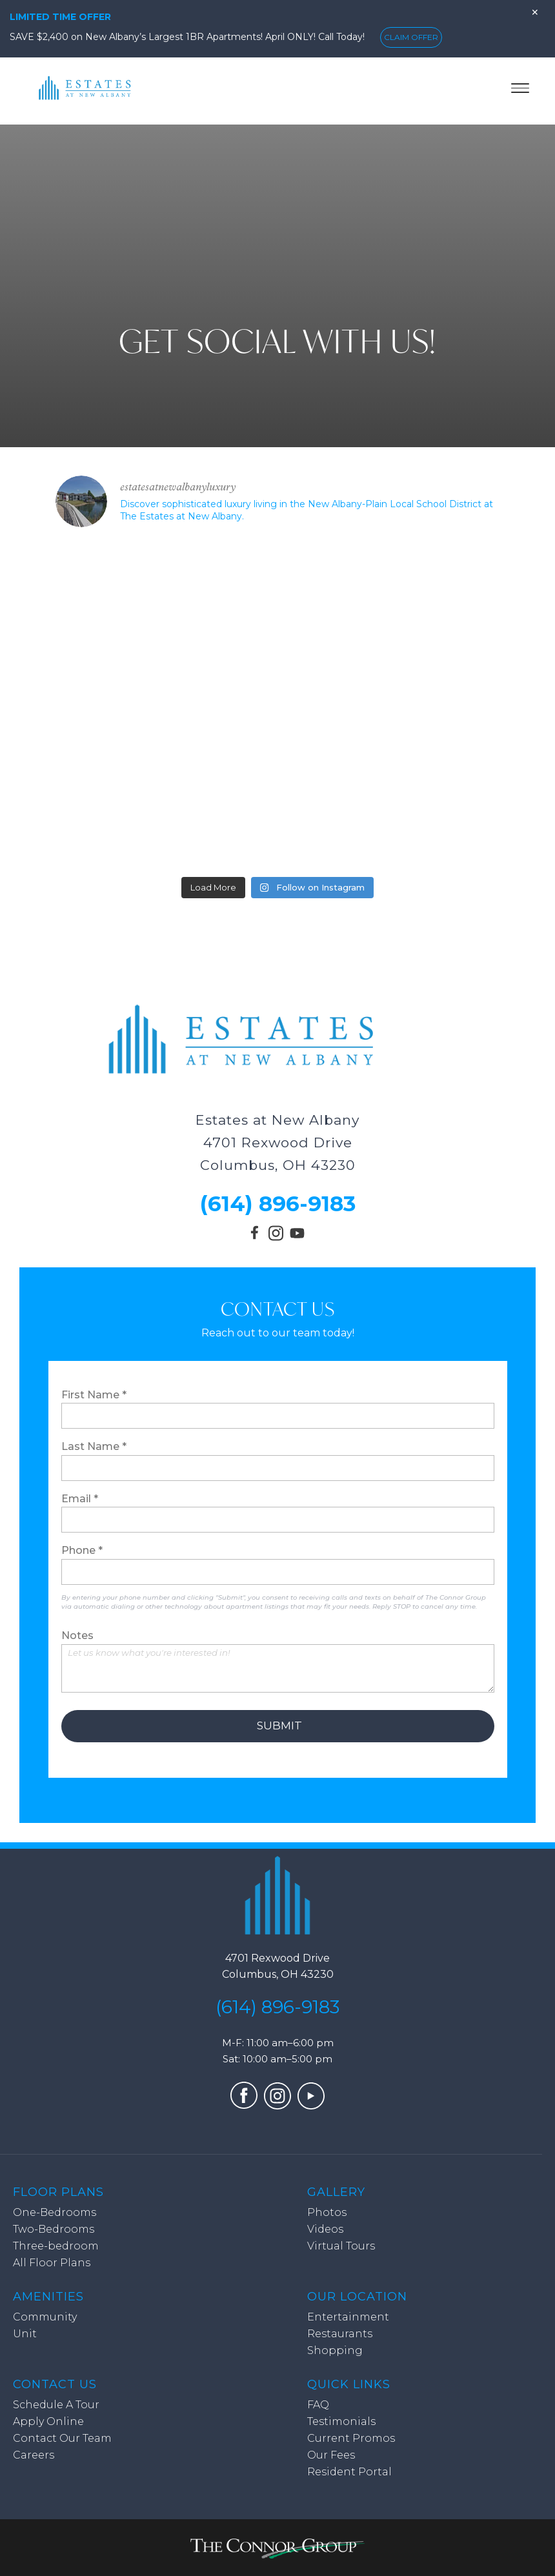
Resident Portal (349, 2472)
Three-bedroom (56, 2246)
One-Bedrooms (54, 2212)
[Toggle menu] (520, 88)
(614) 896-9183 (278, 1203)
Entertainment (348, 2317)
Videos (325, 2229)
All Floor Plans (51, 2263)
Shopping (335, 2350)
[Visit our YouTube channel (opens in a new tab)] (297, 1240)
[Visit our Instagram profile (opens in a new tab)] (275, 1237)
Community (45, 2317)
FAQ (318, 2405)
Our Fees (331, 2455)
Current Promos (351, 2438)
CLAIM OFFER (411, 37)
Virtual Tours (341, 2246)
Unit (25, 2334)
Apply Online (48, 2421)
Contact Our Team (62, 2438)
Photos (327, 2212)
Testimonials (341, 2421)
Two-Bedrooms (53, 2229)
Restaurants (339, 2334)
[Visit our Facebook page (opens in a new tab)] (256, 1238)
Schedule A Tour (56, 2405)
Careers (33, 2455)
